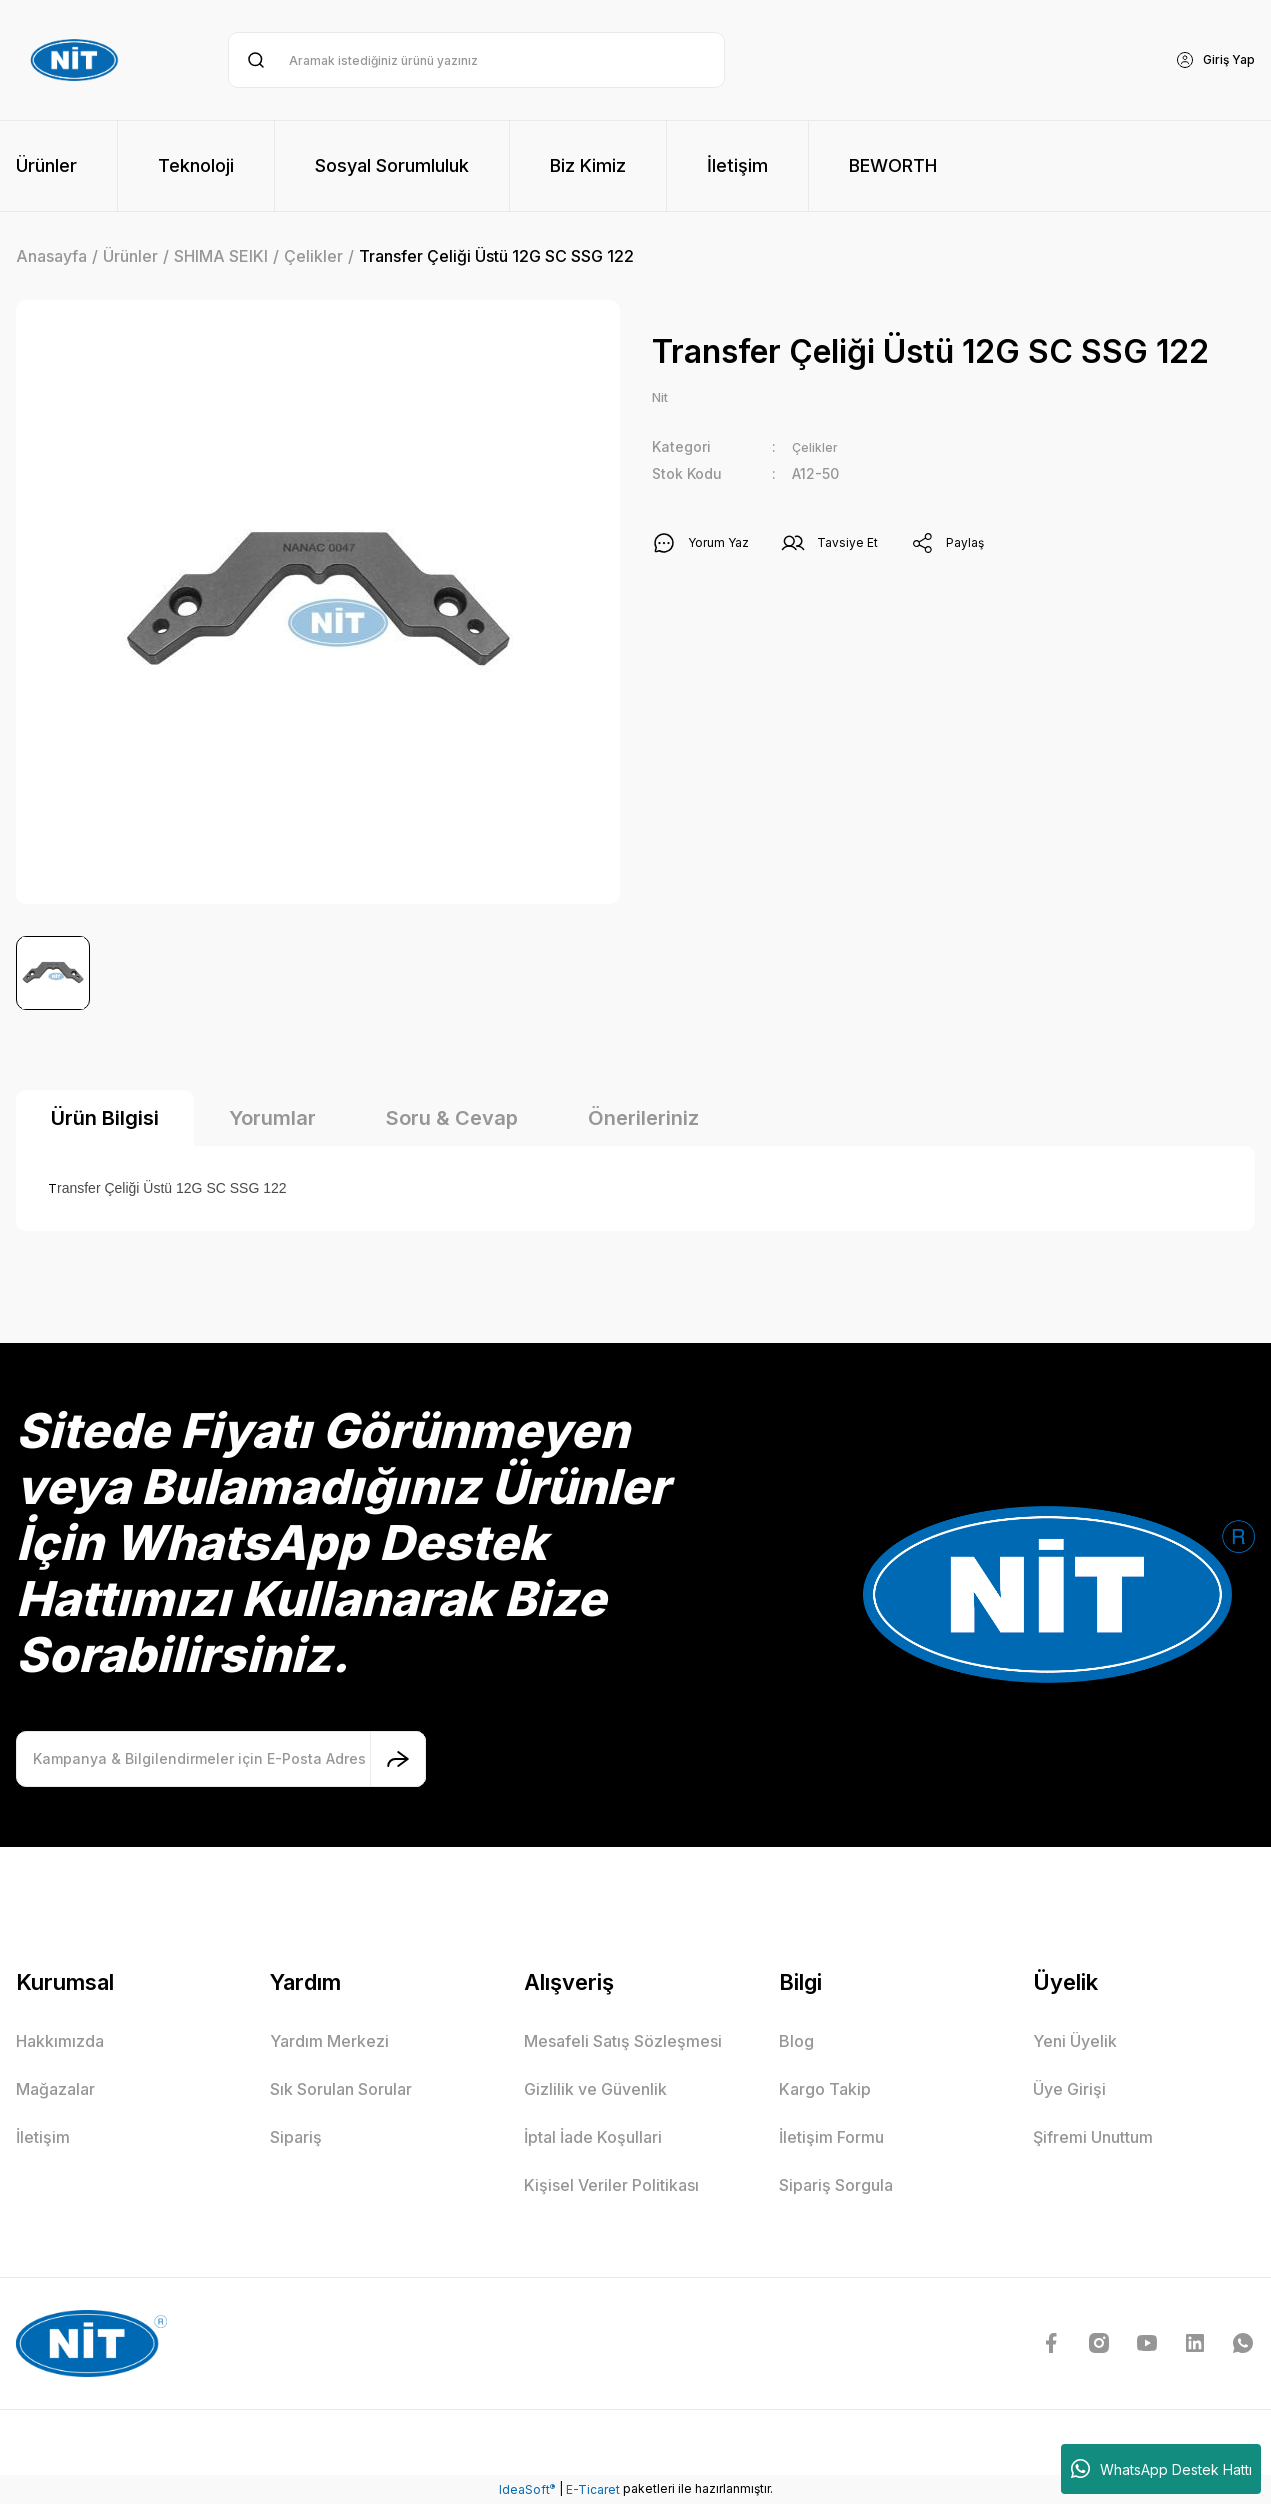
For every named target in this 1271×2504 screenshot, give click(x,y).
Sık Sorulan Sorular (341, 2089)
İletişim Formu (831, 2137)
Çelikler (818, 449)
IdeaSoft (527, 2489)
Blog (796, 2041)
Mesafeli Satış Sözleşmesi (623, 2041)
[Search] (477, 60)
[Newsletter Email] (221, 1759)
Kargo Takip (825, 2089)
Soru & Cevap (452, 1118)
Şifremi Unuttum (1093, 2137)
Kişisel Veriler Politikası (611, 2185)
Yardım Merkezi (329, 2041)
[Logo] (77, 60)
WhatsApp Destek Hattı (1161, 2469)
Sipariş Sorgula (836, 2185)
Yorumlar (272, 1118)
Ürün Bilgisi (105, 1118)
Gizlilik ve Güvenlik (595, 2089)
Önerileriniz (643, 1118)
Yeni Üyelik (1075, 2041)
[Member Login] (1209, 60)
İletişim (43, 2137)
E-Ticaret (593, 2489)
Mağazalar (55, 2089)
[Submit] (398, 1759)
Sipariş (296, 2137)
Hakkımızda (60, 2041)
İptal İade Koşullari (593, 2137)
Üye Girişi (1069, 2089)
